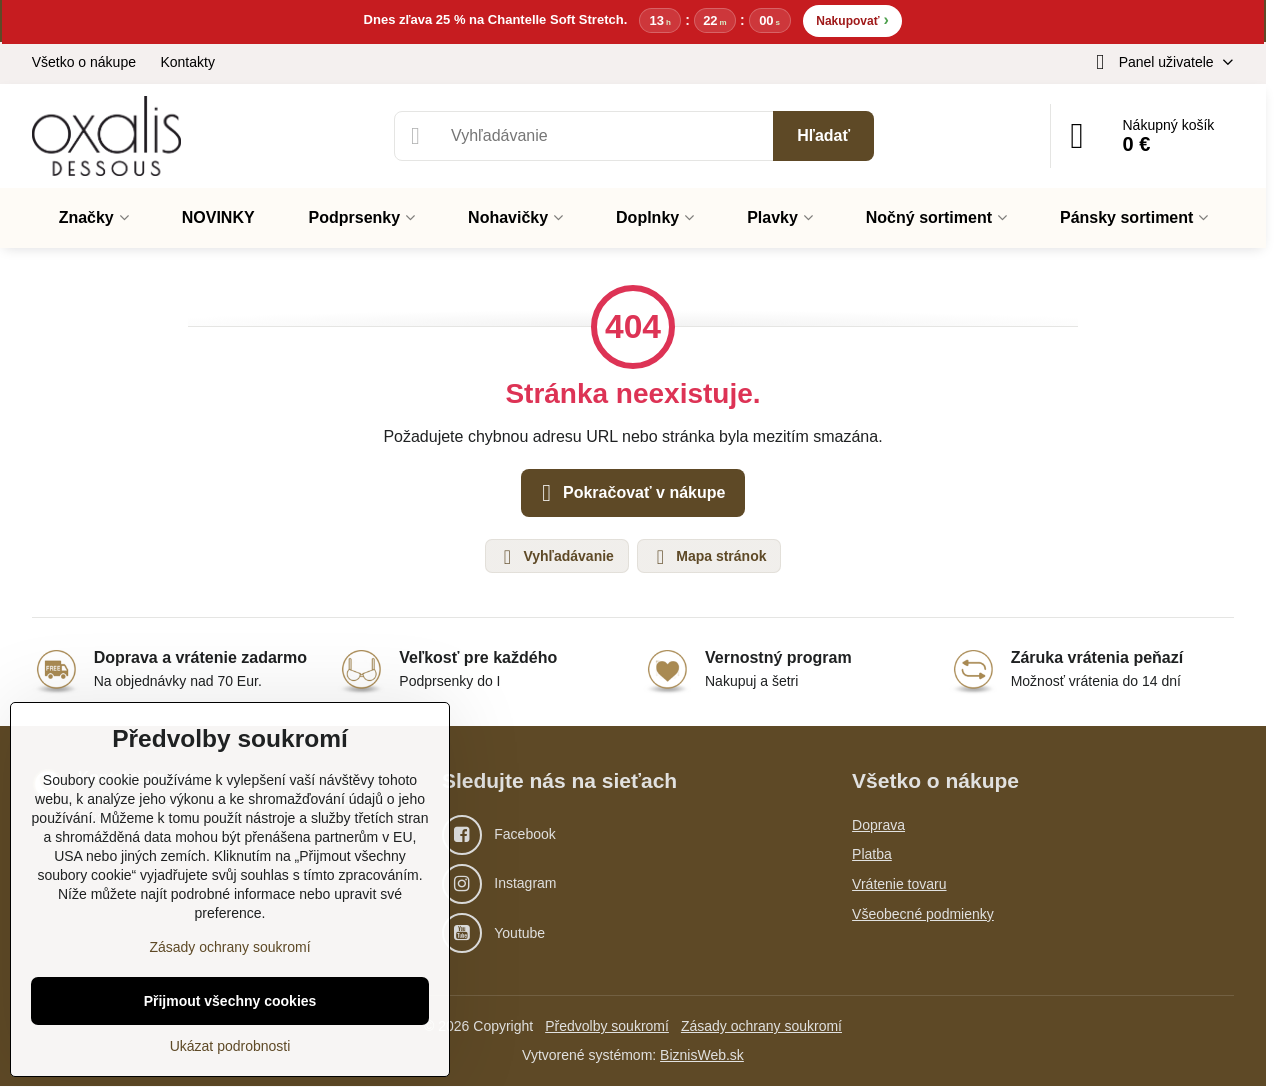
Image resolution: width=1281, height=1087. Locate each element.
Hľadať (823, 135)
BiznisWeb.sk (702, 1056)
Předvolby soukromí (607, 1027)
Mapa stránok (708, 557)
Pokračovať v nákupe (630, 494)
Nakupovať (852, 19)
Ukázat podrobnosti (230, 1046)
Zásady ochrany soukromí (761, 1027)
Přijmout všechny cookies (230, 1001)
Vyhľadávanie (556, 557)
